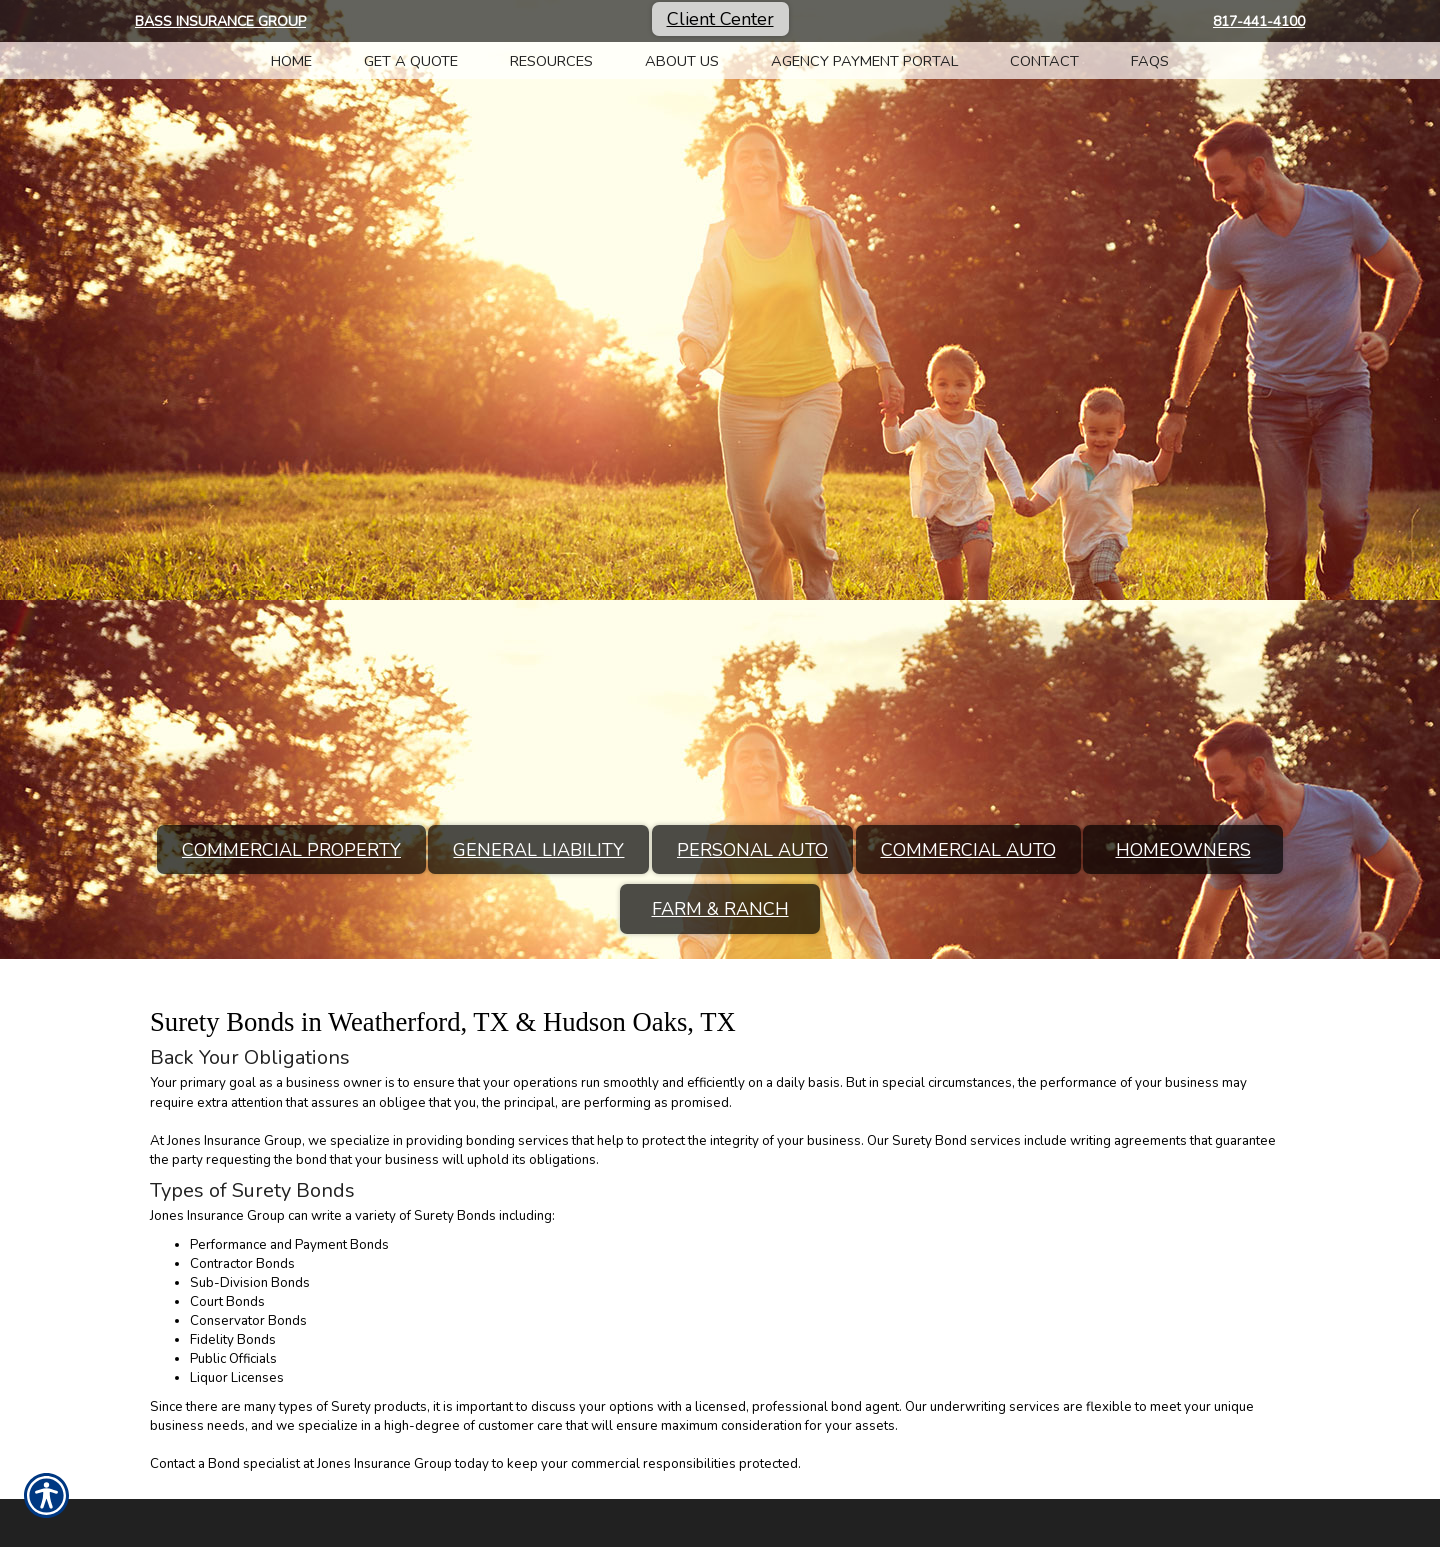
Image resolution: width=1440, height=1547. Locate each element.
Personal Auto (752, 850)
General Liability (538, 850)
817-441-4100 (1259, 21)
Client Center (720, 19)
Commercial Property (291, 850)
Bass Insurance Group (220, 21)
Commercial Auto (968, 850)
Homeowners (1183, 850)
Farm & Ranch (720, 909)
